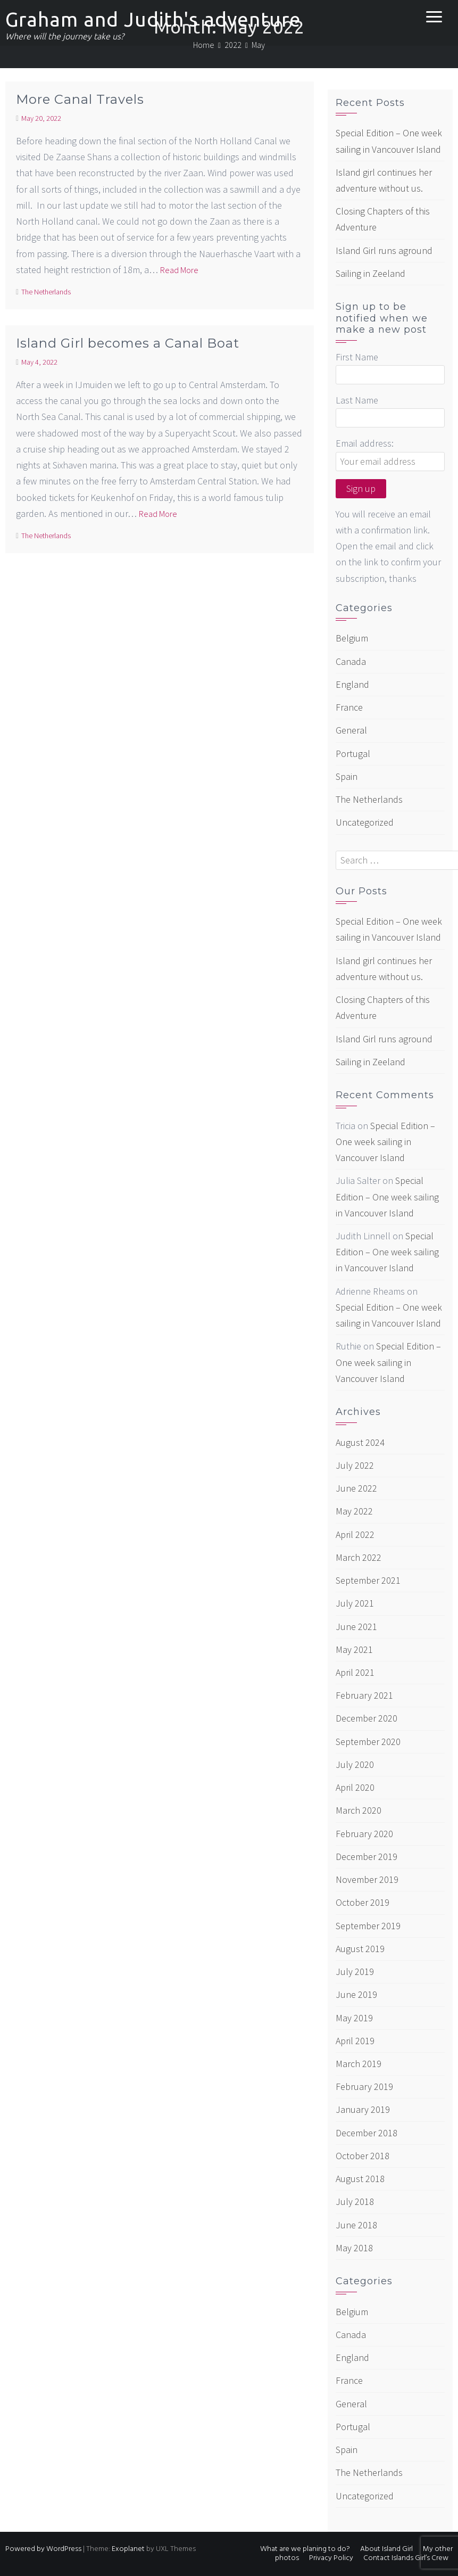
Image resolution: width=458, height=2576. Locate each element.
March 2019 (358, 2063)
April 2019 (355, 2041)
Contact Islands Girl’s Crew (405, 2558)
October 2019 (362, 1902)
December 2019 (366, 1856)
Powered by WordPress (43, 2549)
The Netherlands (46, 292)
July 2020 (355, 1764)
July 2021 (355, 1603)
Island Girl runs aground (384, 250)
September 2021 (368, 1580)
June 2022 (356, 1488)
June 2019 (356, 1994)
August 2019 (360, 1949)
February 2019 (364, 2086)
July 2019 (355, 1971)
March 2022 (358, 1557)
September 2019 (368, 1926)
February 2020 (364, 1834)
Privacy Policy (331, 2558)
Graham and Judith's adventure (153, 19)
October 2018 (362, 2156)
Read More (179, 270)
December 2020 (366, 1718)
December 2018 (366, 2133)
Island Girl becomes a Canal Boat (127, 343)
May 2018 (354, 2248)
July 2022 (355, 1465)
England (352, 684)
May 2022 (354, 1511)
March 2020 (358, 1810)
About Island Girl (386, 2549)
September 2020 (368, 1741)
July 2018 (355, 2201)
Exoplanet (128, 2549)
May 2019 (354, 2018)
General (351, 730)
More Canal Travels (80, 99)
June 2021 (356, 1626)
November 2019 (367, 1879)
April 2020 (355, 1787)
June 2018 (356, 2225)
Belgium (352, 638)
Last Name (357, 400)
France (349, 707)
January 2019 (363, 2109)
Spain (346, 776)
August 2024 (360, 1442)
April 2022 (355, 1534)
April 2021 (355, 1672)
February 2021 (364, 1695)
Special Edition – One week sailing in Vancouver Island (385, 1142)
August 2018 (360, 2178)
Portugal (353, 753)
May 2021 (354, 1649)
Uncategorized (365, 822)
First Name (357, 357)
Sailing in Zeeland (370, 273)
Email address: (365, 443)
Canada (351, 661)
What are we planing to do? (305, 2549)
